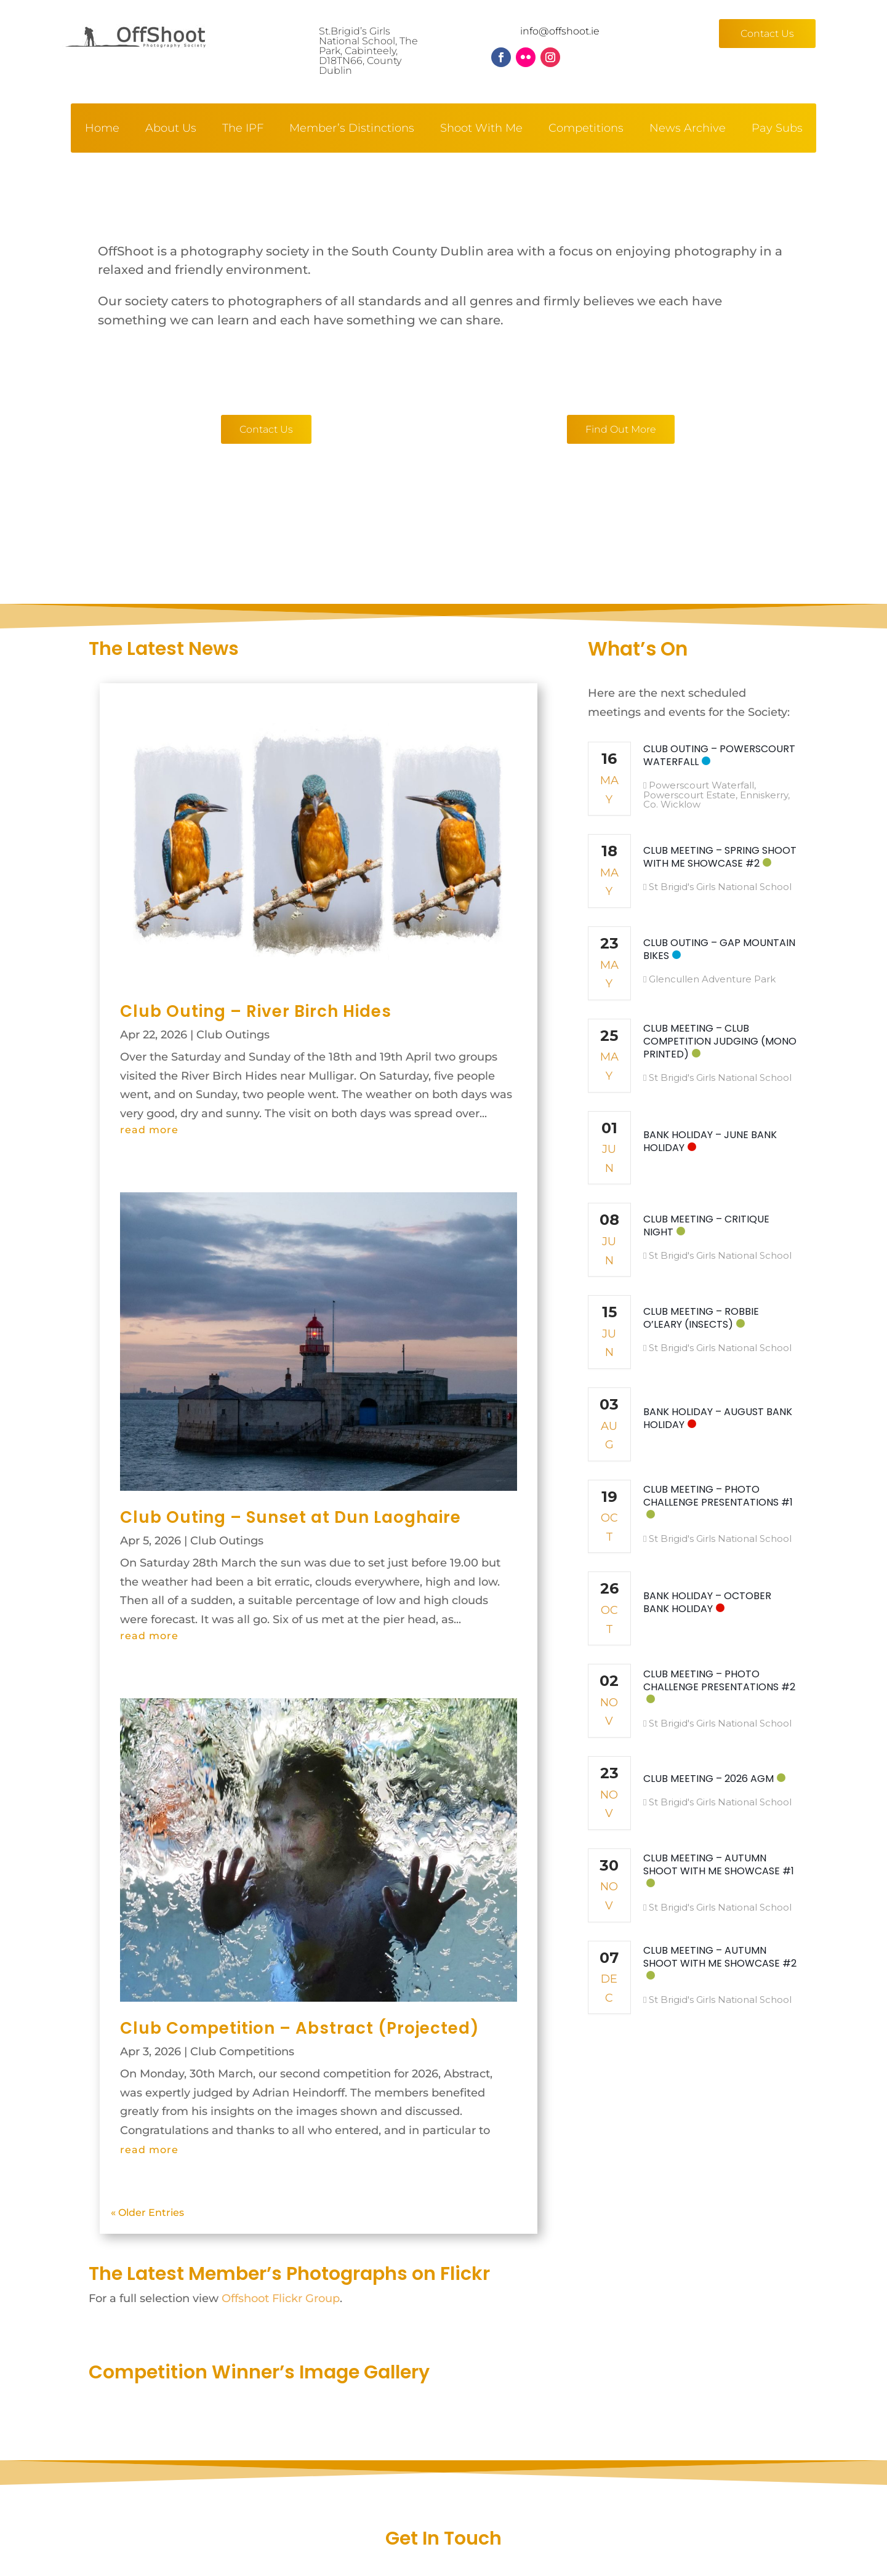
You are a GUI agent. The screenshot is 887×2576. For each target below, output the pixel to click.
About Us (170, 129)
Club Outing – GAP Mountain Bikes (719, 949)
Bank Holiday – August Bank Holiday (717, 1418)
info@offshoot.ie (560, 31)
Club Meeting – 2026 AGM (708, 1779)
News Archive (687, 129)
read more (149, 1130)
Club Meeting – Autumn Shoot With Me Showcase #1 (718, 1864)
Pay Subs (777, 129)
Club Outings (233, 1034)
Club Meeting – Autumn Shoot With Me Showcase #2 (720, 1956)
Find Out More (620, 429)
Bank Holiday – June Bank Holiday (710, 1141)
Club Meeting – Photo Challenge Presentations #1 (718, 1495)
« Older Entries (147, 2212)
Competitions (586, 129)
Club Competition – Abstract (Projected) (300, 2028)
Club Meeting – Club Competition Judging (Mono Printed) (720, 1041)
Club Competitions (242, 2051)
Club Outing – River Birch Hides (255, 1011)
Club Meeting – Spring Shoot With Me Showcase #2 (720, 856)
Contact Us (767, 33)
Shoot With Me (481, 129)
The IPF (242, 129)
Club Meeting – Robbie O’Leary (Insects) (701, 1317)
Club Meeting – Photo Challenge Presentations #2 (719, 1680)
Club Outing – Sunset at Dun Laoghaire (290, 1517)
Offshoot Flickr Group (281, 2298)
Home (102, 129)
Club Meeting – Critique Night (706, 1225)
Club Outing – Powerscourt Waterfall (719, 755)
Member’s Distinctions (351, 129)
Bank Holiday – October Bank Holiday (707, 1602)
